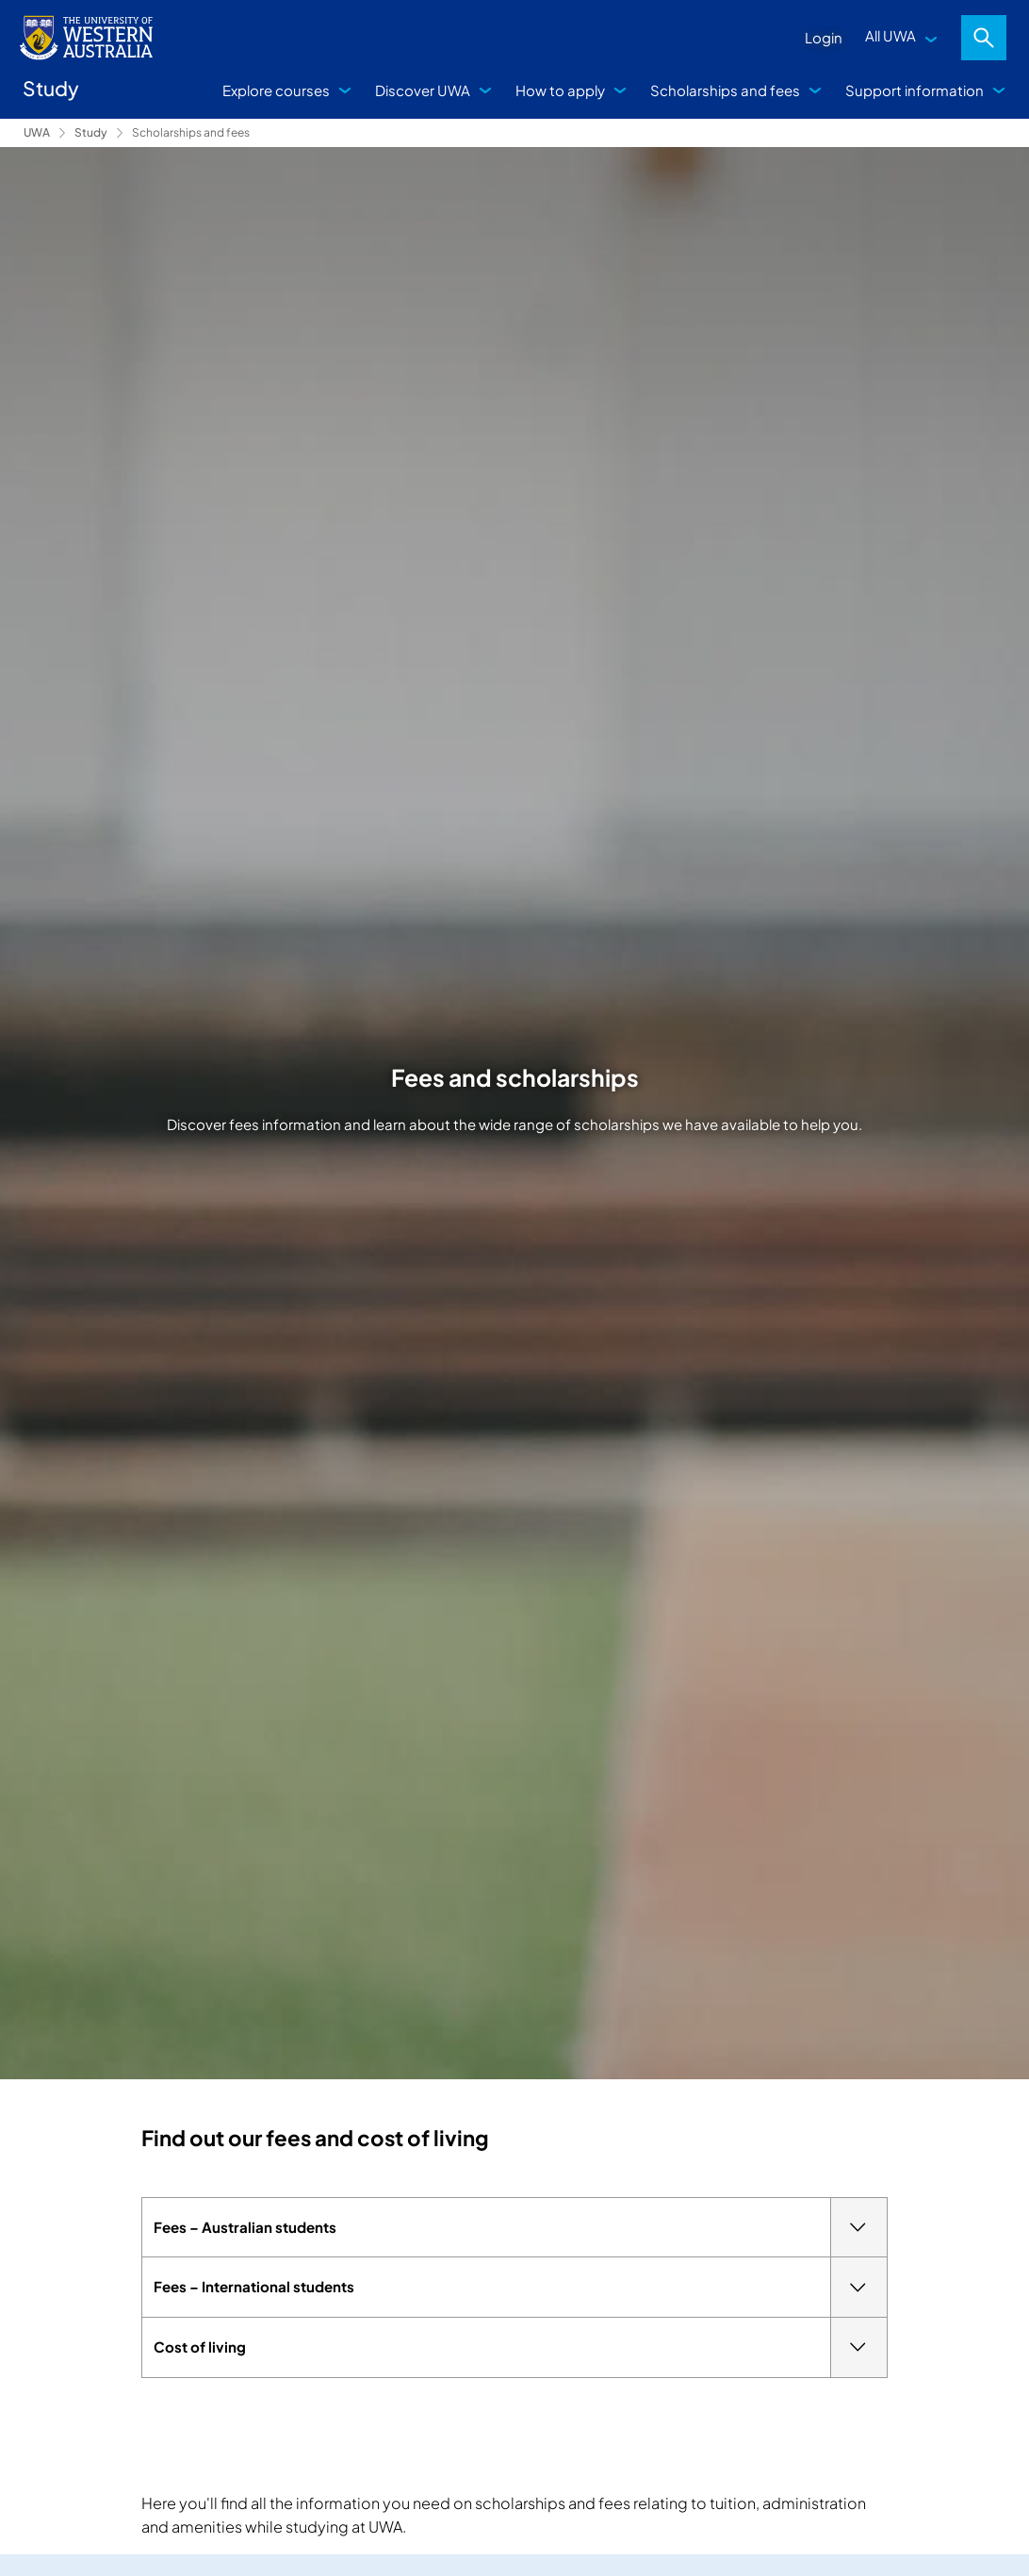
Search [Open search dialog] (983, 37)
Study (90, 132)
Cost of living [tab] (520, 2347)
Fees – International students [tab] (520, 2287)
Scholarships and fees (725, 90)
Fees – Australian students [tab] (520, 2227)
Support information (914, 90)
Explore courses (276, 90)
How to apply (560, 90)
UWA (37, 132)
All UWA (890, 35)
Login (823, 37)
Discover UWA (422, 90)
